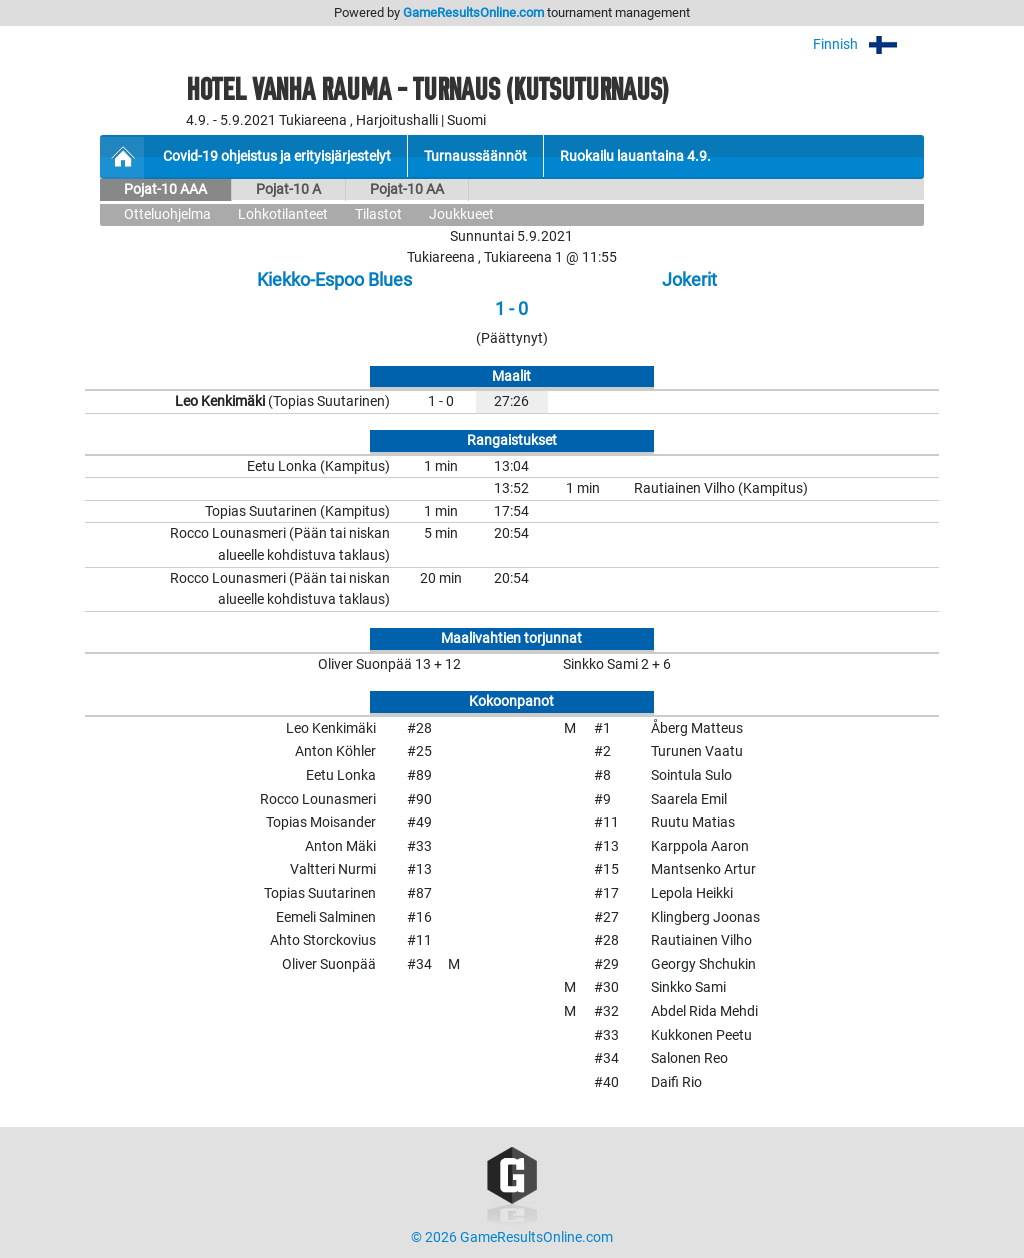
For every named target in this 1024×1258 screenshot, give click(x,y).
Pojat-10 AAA (165, 189)
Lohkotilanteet (283, 214)
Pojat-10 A (288, 189)
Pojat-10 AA (407, 189)
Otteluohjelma (167, 214)
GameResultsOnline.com (473, 12)
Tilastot (378, 214)
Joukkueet (461, 214)
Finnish (868, 44)
